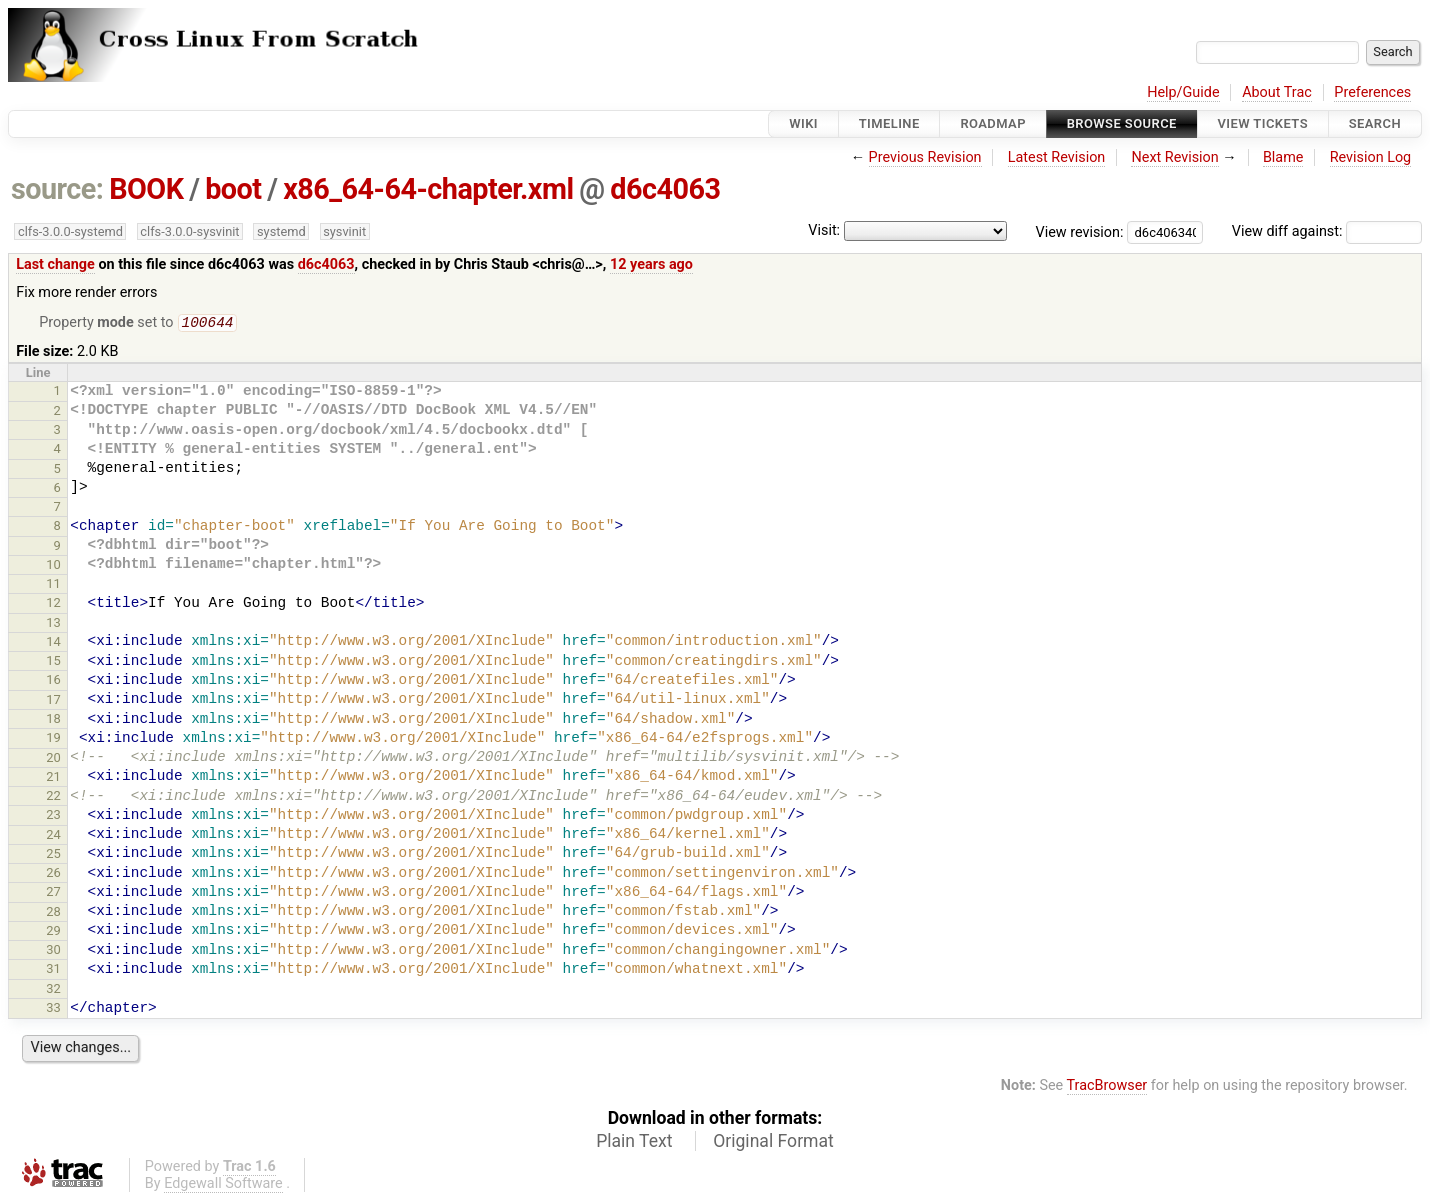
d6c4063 (665, 189)
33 (53, 1009)
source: (57, 189)
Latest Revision (1057, 157)
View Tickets (1263, 123)
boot (233, 189)
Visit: (824, 230)
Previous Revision (925, 157)
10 (53, 566)
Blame (1283, 157)
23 (53, 816)
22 (53, 797)
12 (53, 604)
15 (53, 662)
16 (53, 681)
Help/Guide (1183, 92)
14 (53, 643)
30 (53, 951)
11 (53, 585)
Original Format (773, 1143)
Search (1375, 123)
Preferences (1372, 92)
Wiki (803, 123)
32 (53, 990)
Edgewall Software (223, 1185)
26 (53, 874)
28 (53, 913)
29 (53, 932)
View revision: (1080, 231)
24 (53, 836)
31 (53, 970)
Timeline (889, 123)
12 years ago (651, 264)
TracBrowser (1107, 1087)
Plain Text (634, 1143)
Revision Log (1371, 157)
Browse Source (1122, 123)
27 (53, 893)
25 (53, 855)
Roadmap (993, 123)
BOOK (146, 189)
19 (53, 739)
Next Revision (1174, 157)
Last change (55, 264)
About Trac (1277, 92)
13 (53, 624)
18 (53, 720)
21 (53, 778)
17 (53, 701)
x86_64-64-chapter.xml (428, 189)
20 (53, 759)
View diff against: (1327, 231)
